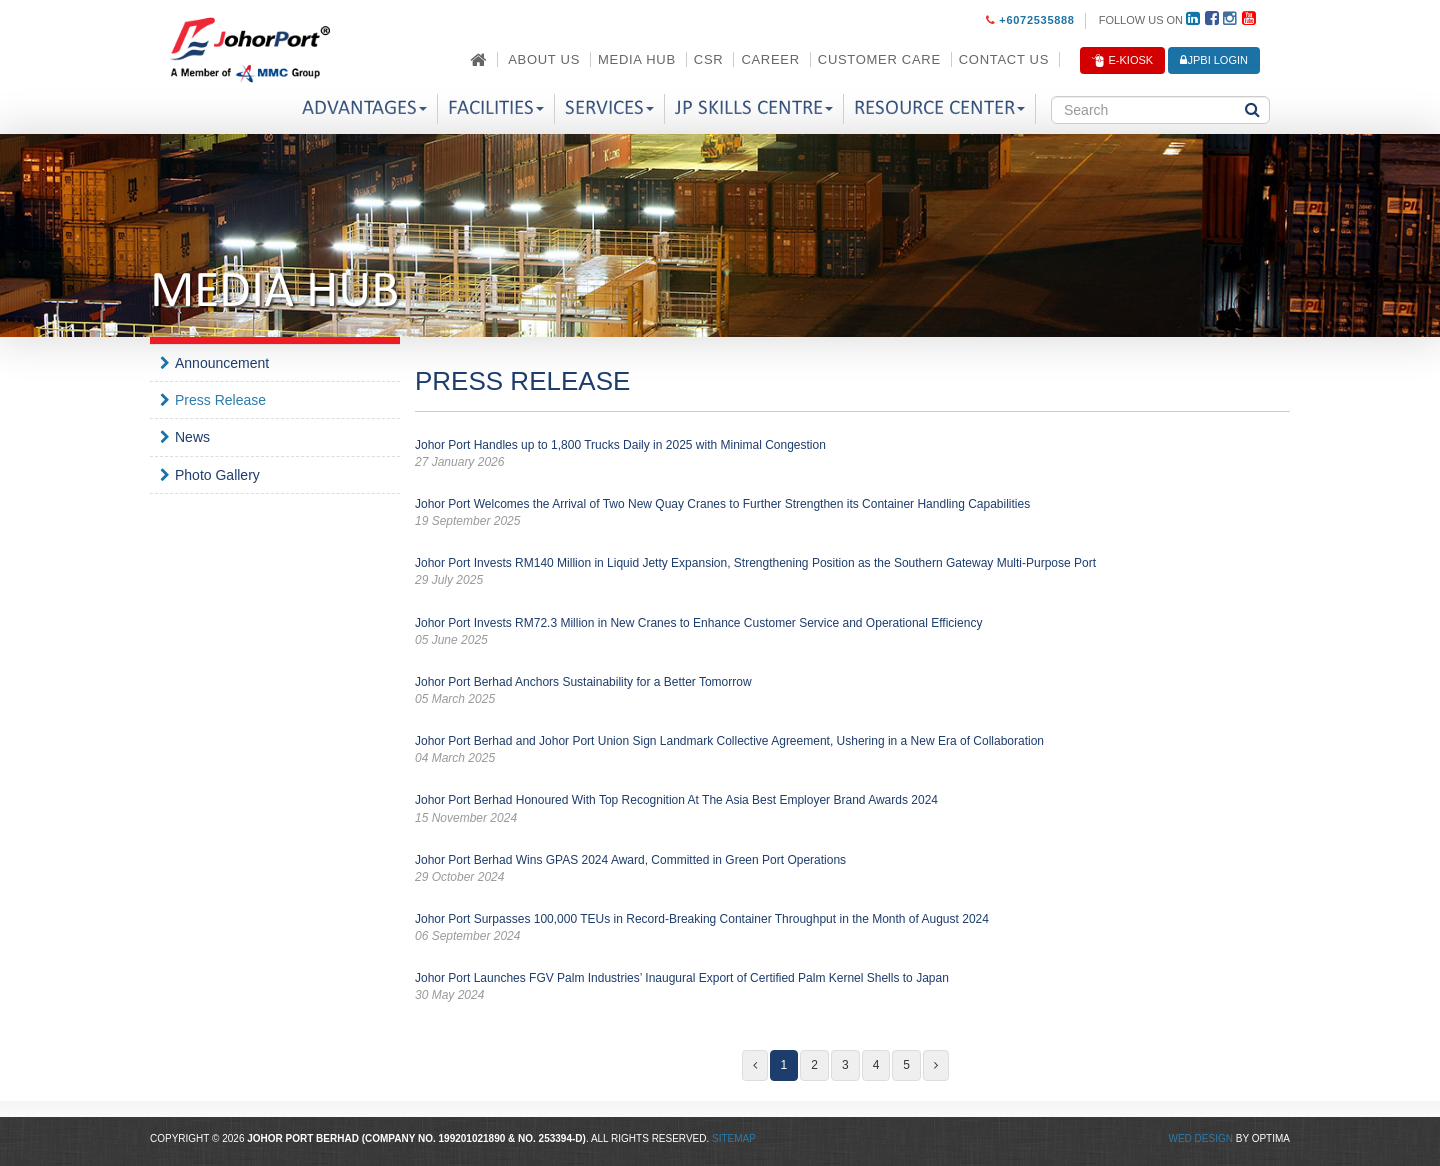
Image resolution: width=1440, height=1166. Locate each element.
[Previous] (755, 1065)
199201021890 (472, 1138)
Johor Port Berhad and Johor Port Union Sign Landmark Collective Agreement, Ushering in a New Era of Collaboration (852, 750)
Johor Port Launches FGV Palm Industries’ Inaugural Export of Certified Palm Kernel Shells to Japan (852, 987)
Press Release (220, 400)
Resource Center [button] (939, 108)
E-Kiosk (1122, 61)
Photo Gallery (217, 475)
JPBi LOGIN (1214, 60)
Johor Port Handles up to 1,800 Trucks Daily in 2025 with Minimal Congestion (852, 454)
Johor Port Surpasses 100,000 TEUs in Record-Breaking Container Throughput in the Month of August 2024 (852, 928)
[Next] (936, 1065)
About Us (544, 59)
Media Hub (637, 59)
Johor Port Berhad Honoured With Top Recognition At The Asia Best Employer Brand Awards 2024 (852, 809)
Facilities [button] (496, 108)
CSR (709, 59)
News (192, 437)
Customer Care (879, 59)
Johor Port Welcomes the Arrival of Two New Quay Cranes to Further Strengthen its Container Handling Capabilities (852, 513)
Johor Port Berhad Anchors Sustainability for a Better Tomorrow (852, 691)
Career (770, 59)
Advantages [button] (364, 108)
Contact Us (1004, 59)
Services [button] (609, 108)
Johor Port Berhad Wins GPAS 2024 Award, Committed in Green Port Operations (852, 869)
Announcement (222, 363)
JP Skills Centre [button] (754, 108)
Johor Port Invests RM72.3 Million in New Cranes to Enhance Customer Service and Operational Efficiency (852, 632)
